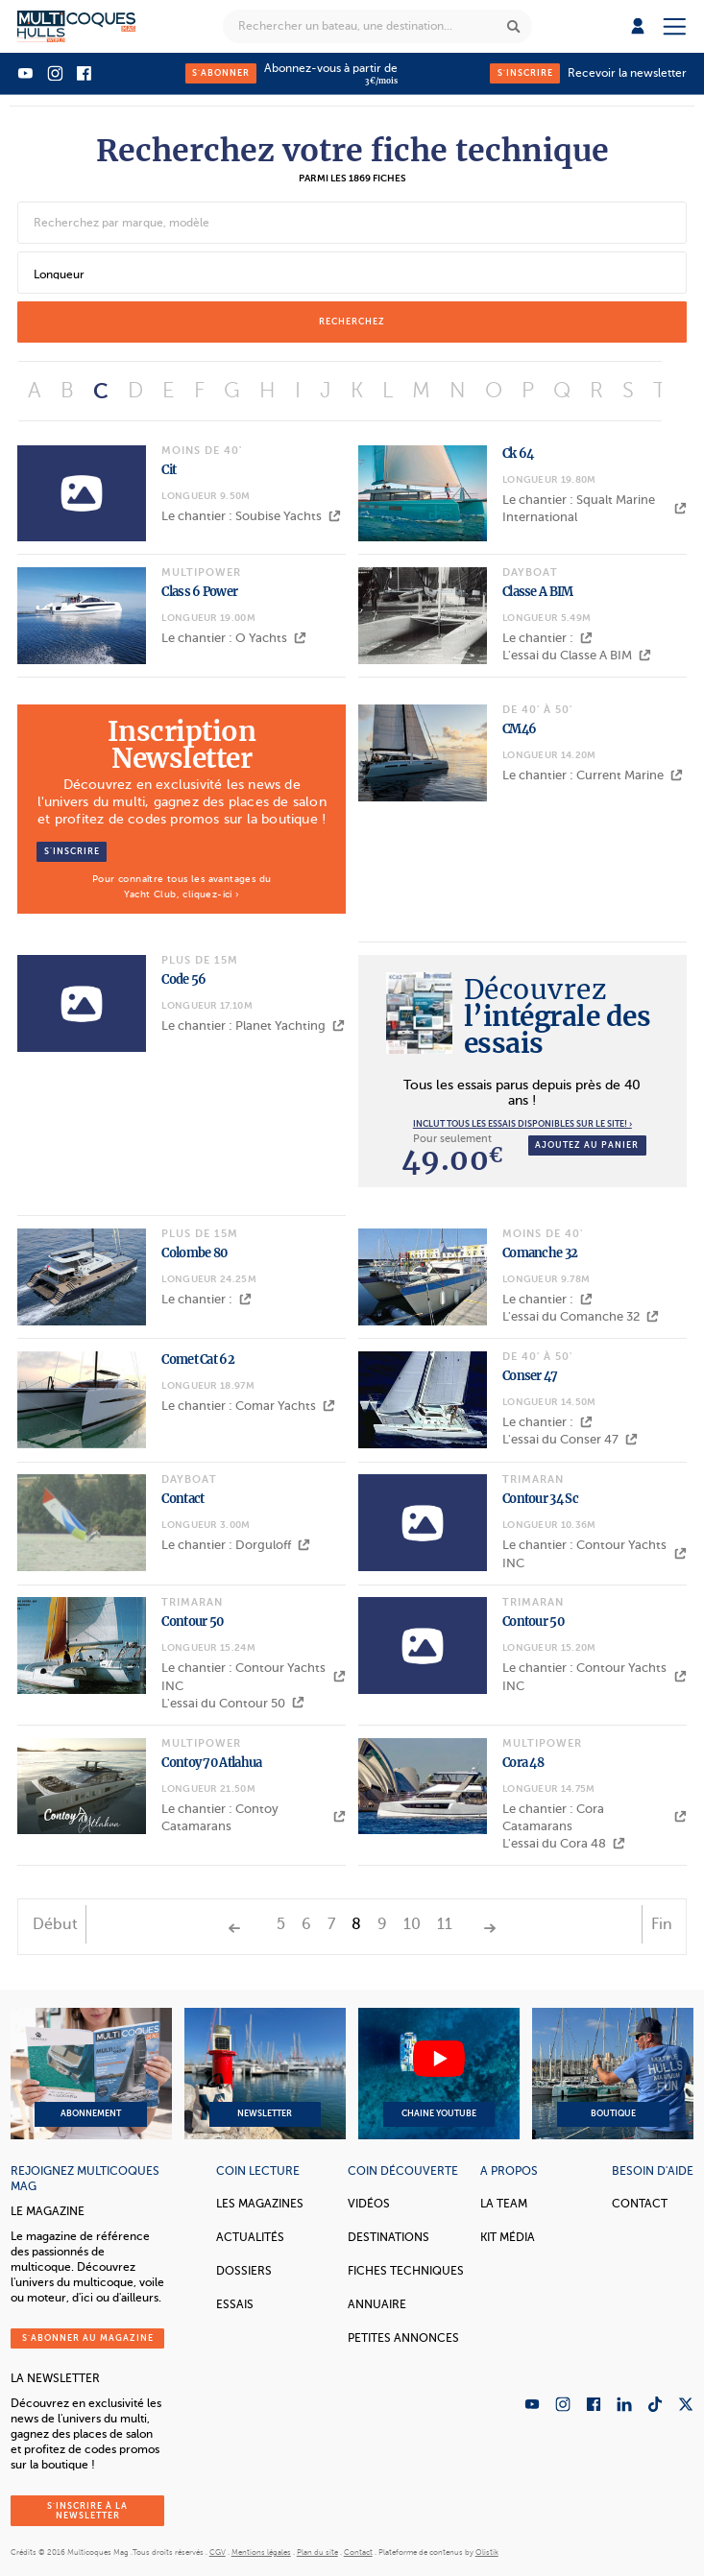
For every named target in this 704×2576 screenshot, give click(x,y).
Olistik (486, 2552)
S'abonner (221, 73)
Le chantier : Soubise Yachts (251, 516)
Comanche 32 (539, 1253)
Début (55, 1924)
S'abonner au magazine (88, 2338)
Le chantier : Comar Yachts (248, 1405)
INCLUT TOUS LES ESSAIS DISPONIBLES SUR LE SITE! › (522, 1124)
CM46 (519, 729)
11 (444, 1924)
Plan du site (317, 2552)
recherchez (352, 321)
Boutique (612, 2073)
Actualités (250, 2237)
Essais (235, 2304)
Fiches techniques (406, 2271)
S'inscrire (525, 73)
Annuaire (377, 2304)
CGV (217, 2552)
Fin (661, 1924)
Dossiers (244, 2271)
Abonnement (91, 2073)
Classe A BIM (537, 592)
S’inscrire (72, 851)
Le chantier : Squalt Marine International (594, 508)
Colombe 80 (194, 1253)
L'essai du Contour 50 (232, 1703)
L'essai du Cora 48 (563, 1843)
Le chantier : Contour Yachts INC (594, 1553)
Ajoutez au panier (587, 1145)
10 (412, 1924)
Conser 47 (530, 1376)
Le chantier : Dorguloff (235, 1545)
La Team (503, 2203)
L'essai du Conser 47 (570, 1439)
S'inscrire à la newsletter (87, 2511)
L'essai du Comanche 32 (580, 1316)
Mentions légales (261, 2552)
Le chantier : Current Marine (592, 775)
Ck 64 (518, 453)
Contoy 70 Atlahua (211, 1762)
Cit (168, 470)
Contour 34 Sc (540, 1499)
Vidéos (369, 2203)
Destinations (388, 2237)
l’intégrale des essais (557, 1016)
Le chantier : (547, 638)
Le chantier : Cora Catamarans (594, 1817)
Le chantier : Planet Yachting (253, 1025)
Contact (182, 1499)
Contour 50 (192, 1621)
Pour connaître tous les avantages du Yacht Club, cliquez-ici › (181, 886)
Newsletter (265, 2073)
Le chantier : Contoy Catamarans (253, 1817)
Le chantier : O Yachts (233, 638)
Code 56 (183, 979)
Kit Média (507, 2237)
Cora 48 (523, 1762)
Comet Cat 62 (197, 1359)
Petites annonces (403, 2338)
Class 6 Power (199, 592)
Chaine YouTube (439, 2073)
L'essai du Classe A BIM (576, 655)
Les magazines (259, 2203)
